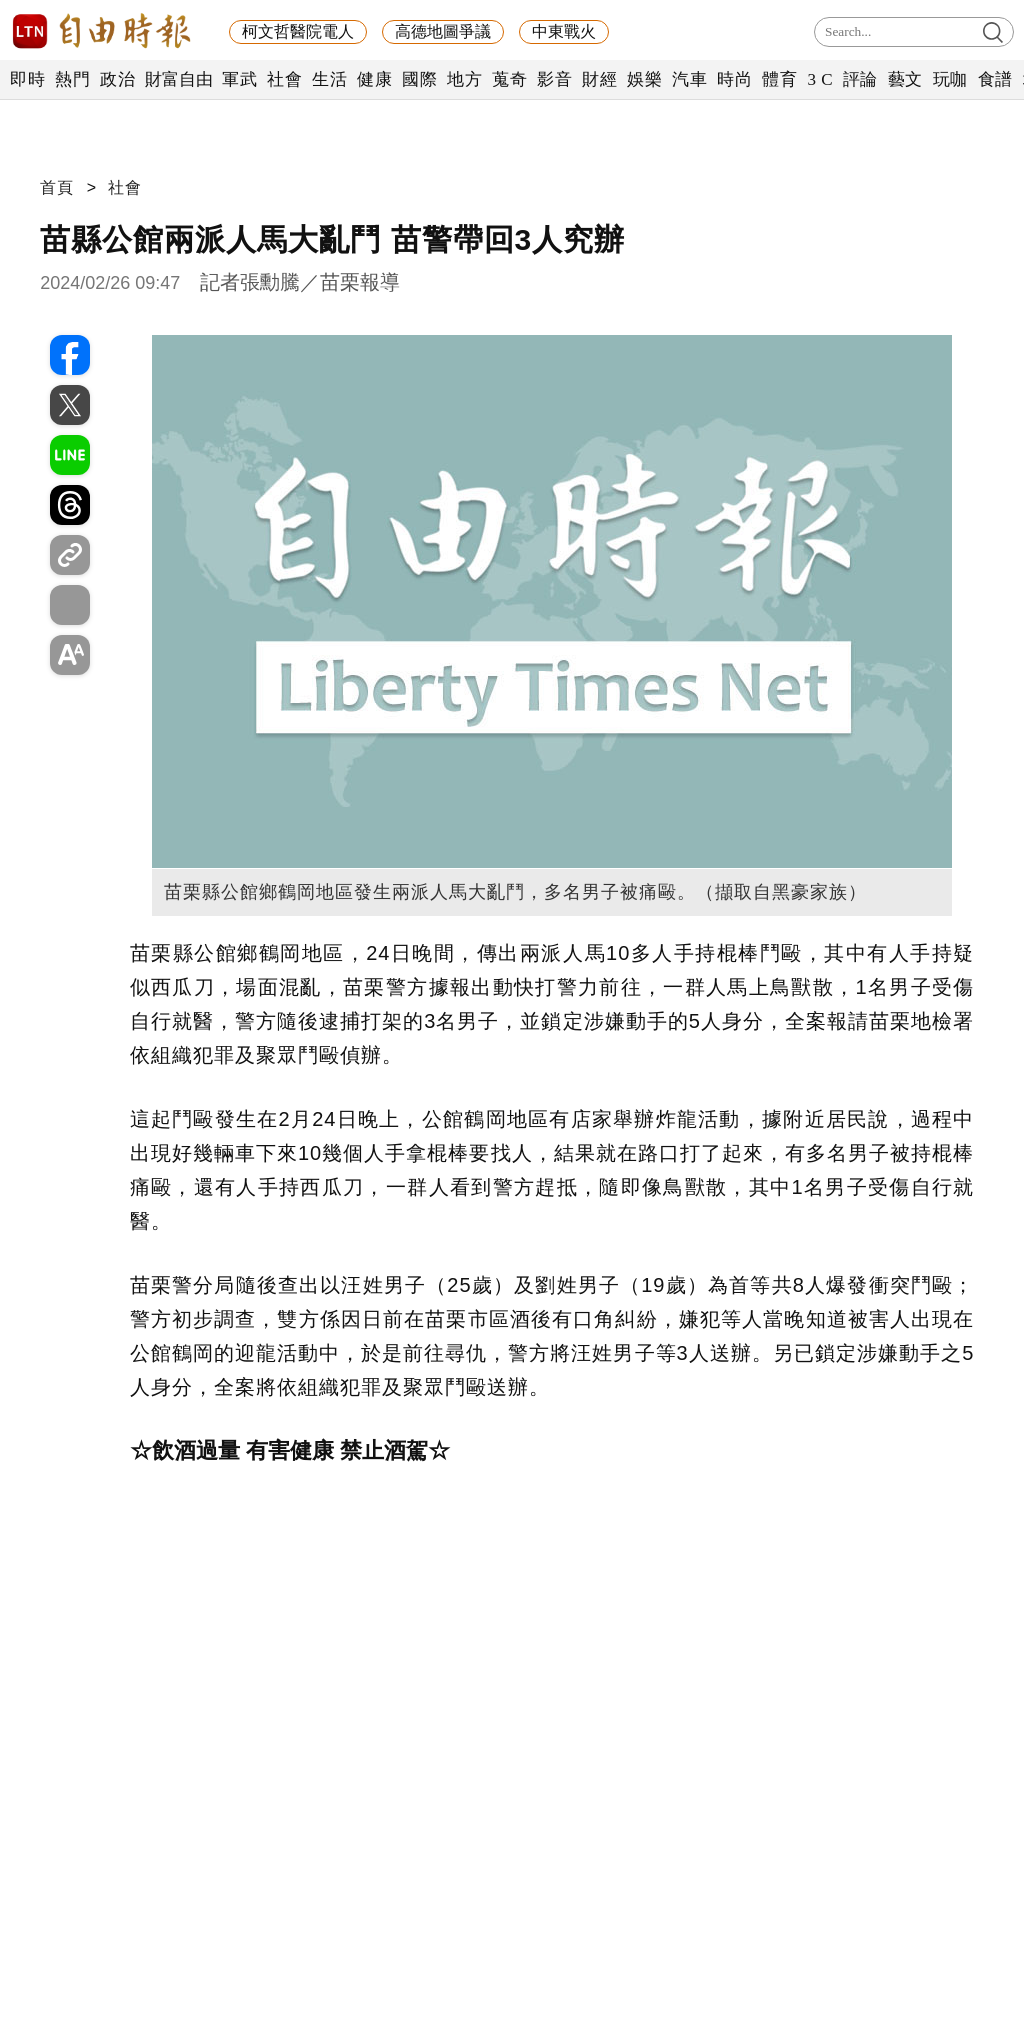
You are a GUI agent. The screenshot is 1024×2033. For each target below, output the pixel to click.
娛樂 (644, 79)
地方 (464, 79)
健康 (374, 79)
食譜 (995, 79)
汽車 (689, 79)
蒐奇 (509, 79)
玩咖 (950, 79)
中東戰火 (564, 31)
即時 (27, 79)
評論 (860, 79)
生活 (329, 79)
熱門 (72, 79)
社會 (284, 79)
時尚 (734, 79)
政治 (117, 79)
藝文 (905, 79)
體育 (779, 79)
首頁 (57, 187)
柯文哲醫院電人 (298, 31)
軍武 (239, 79)
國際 (419, 79)
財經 (599, 79)
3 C (820, 79)
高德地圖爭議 (443, 31)
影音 (554, 79)
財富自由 (178, 79)
